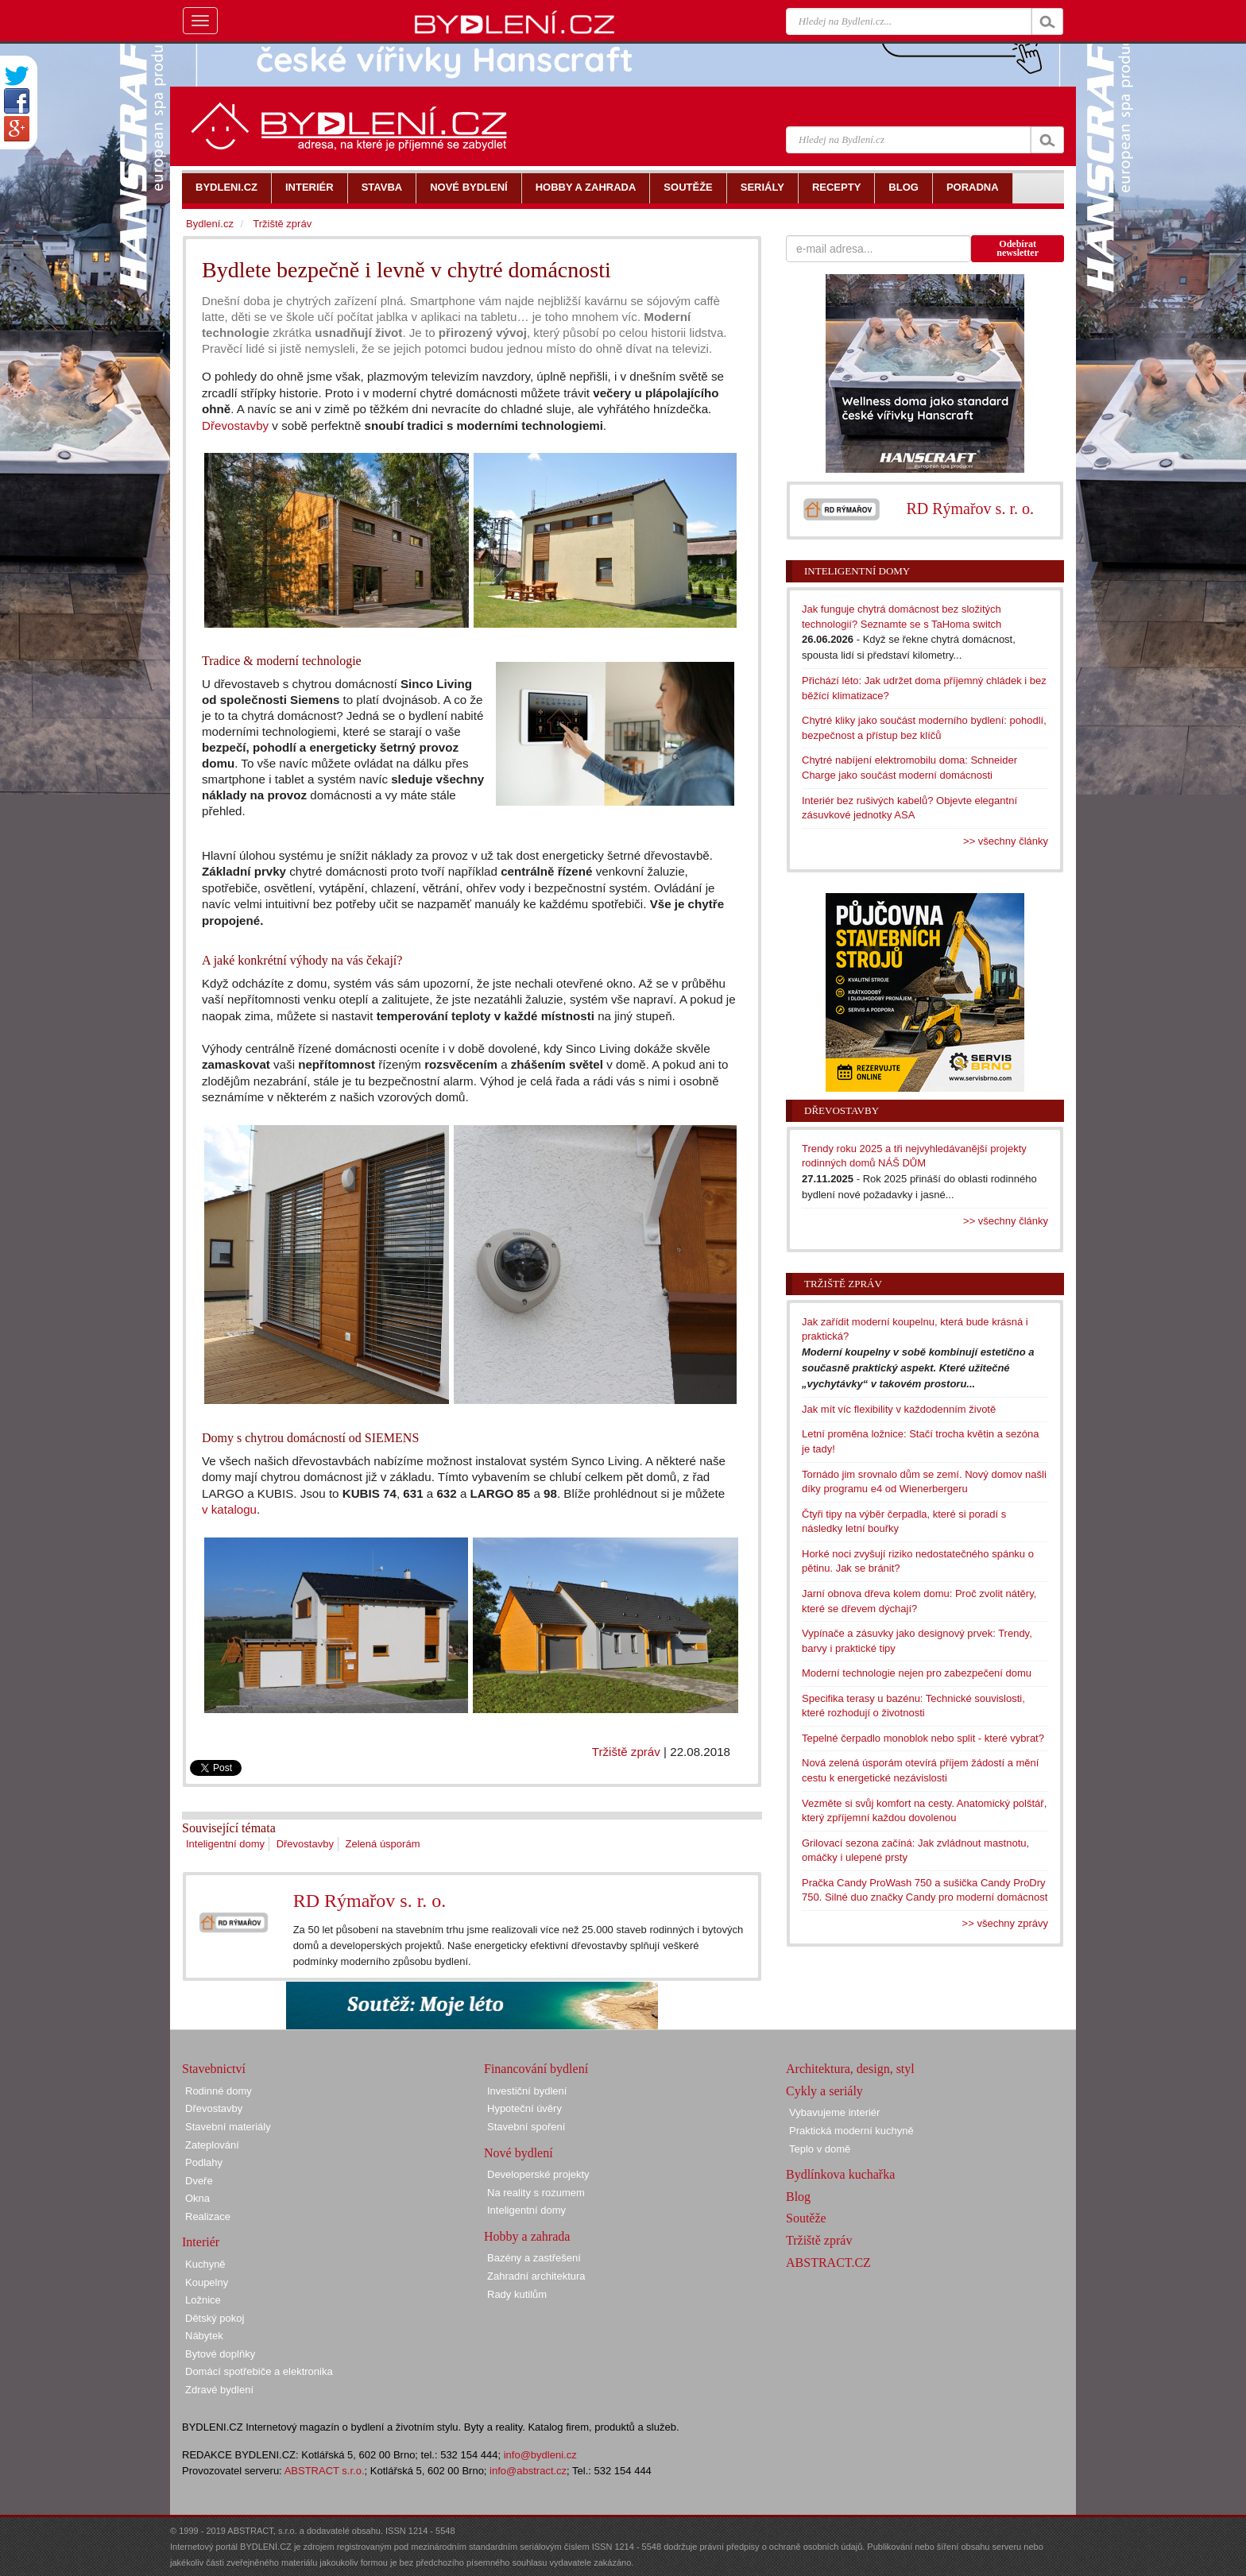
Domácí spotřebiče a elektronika (259, 2371)
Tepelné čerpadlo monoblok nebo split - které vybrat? (923, 1738)
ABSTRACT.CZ (828, 2262)
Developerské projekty (538, 2174)
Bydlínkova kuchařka (840, 2174)
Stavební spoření (526, 2127)
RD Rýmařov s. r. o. (370, 1900)
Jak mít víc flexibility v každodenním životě (899, 1409)
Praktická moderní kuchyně (851, 2131)
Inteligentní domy (225, 1844)
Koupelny (206, 2282)
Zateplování (212, 2145)
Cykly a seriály (824, 2091)
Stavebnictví (214, 2068)
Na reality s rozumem (536, 2193)
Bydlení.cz (210, 224)
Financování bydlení (536, 2068)
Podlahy (203, 2162)
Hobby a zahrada (527, 2236)
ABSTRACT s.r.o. (324, 2471)
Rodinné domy (218, 2091)
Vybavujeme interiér (834, 2112)
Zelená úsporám (383, 1844)
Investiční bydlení (527, 2091)
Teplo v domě (819, 2149)
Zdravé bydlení (219, 2390)
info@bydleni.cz (540, 2455)
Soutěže (806, 2218)
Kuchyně (205, 2264)
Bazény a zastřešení (534, 2258)
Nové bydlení (518, 2153)
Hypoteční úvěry (524, 2108)
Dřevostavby (235, 425)
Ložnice (203, 2300)
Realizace (207, 2216)
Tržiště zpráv (626, 1751)
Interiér (200, 2242)
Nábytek (204, 2336)
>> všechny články (1005, 841)
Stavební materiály (228, 2127)
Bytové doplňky (220, 2354)
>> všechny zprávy (1005, 1923)
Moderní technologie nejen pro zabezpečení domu (916, 1673)
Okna (197, 2198)
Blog (798, 2196)
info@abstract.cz (528, 2471)
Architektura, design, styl (850, 2068)
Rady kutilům (517, 2294)
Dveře (199, 2181)
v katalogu (229, 1509)
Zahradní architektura (536, 2276)
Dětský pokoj (214, 2318)
